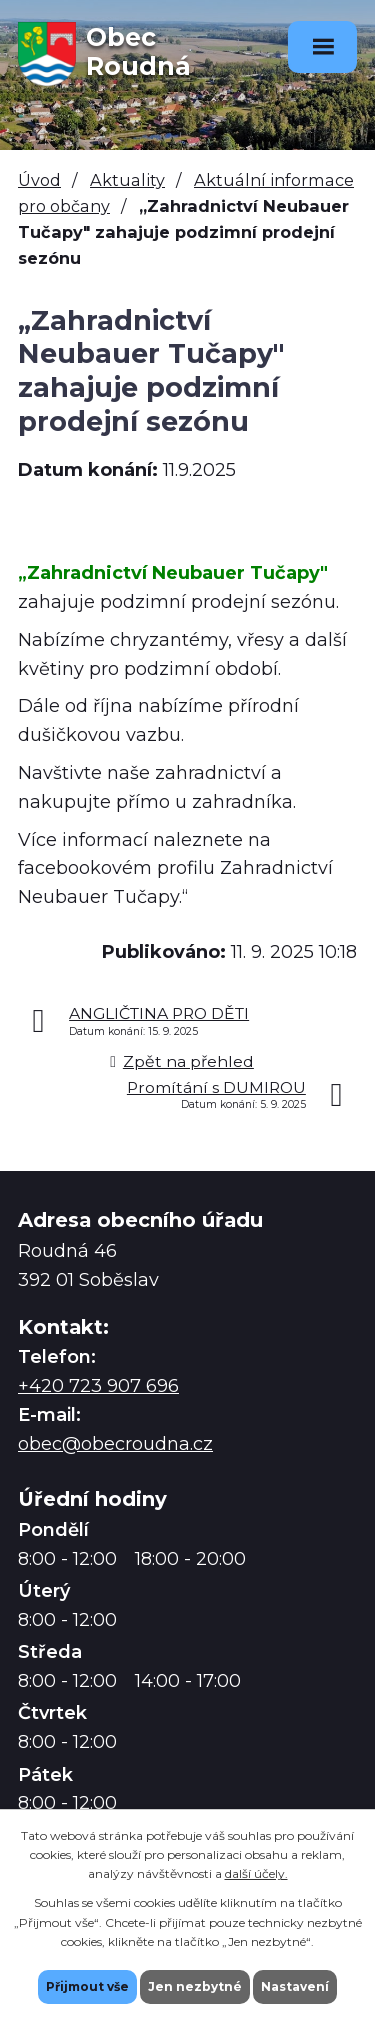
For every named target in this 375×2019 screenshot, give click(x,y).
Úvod (39, 180)
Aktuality (127, 180)
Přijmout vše (87, 1986)
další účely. (256, 1873)
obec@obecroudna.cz (115, 1444)
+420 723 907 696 (98, 1386)
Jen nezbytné (195, 1986)
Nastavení (295, 1986)
